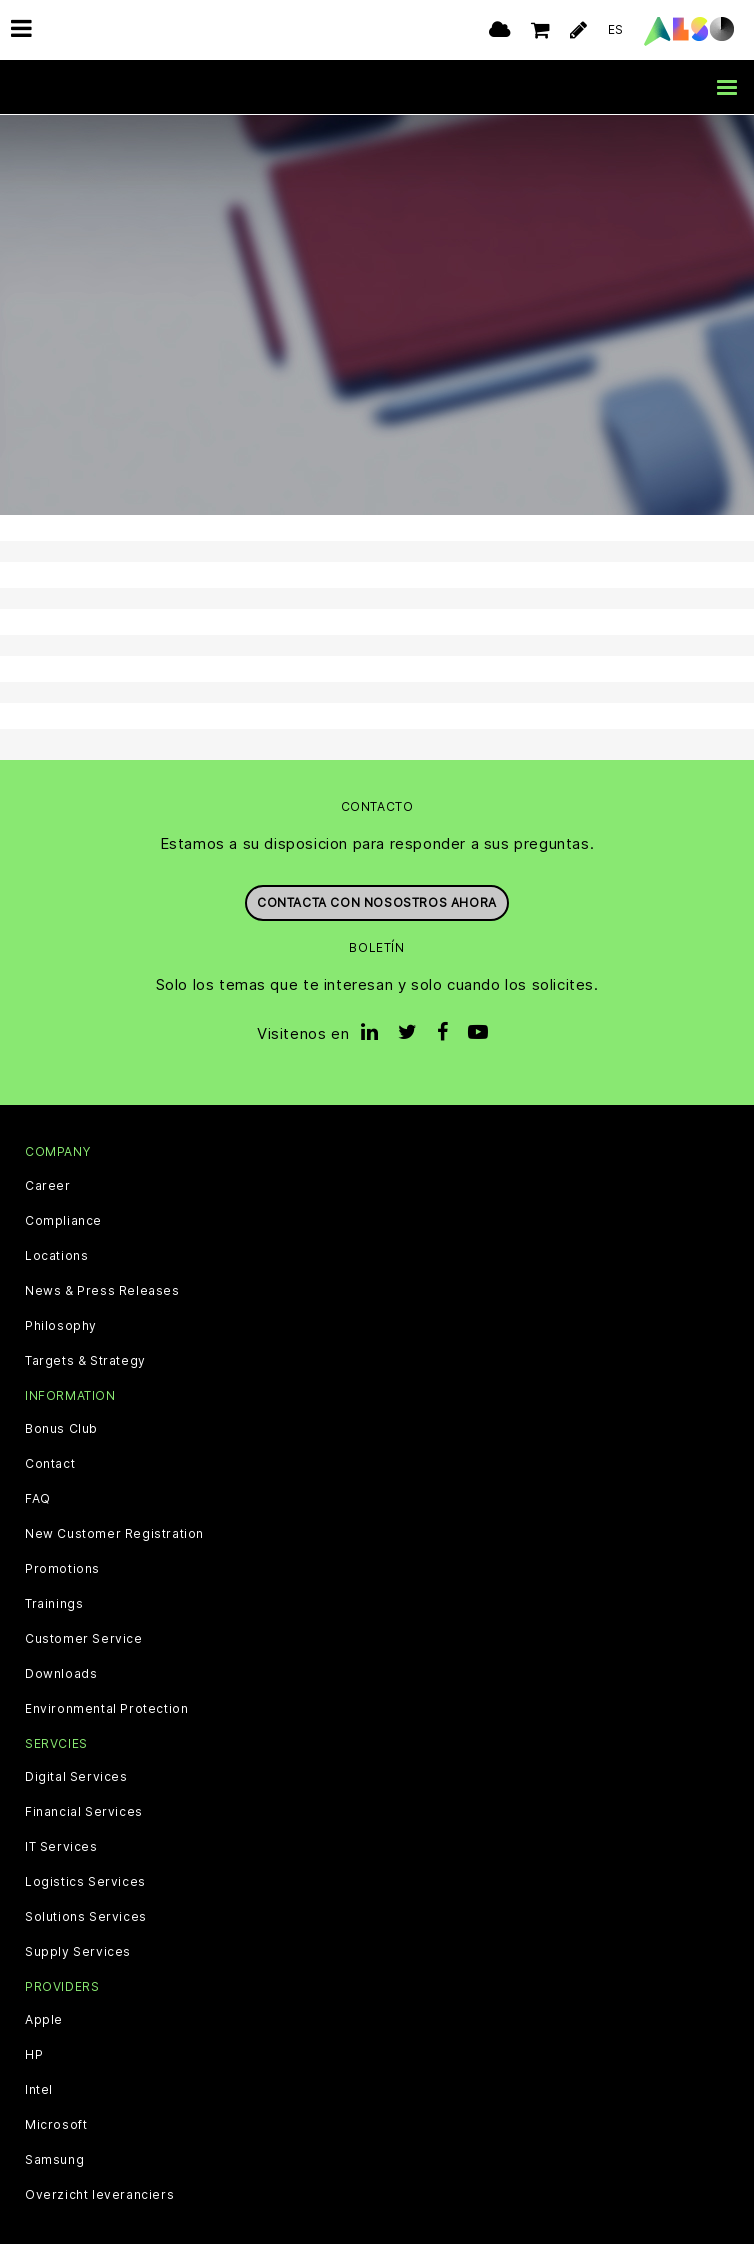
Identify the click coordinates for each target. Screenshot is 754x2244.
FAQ (38, 1498)
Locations (56, 1255)
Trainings (54, 1603)
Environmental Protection (106, 1708)
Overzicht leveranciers (99, 2195)
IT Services (61, 1846)
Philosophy (61, 1325)
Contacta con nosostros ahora (377, 902)
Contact (50, 1463)
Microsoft (56, 2125)
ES (616, 29)
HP (34, 2055)
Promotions (62, 1568)
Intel (39, 2090)
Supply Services (78, 1951)
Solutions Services (86, 1916)
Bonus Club (61, 1428)
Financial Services (84, 1811)
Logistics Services (85, 1881)
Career (48, 1185)
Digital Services (76, 1776)
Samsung (54, 2160)
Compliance (63, 1220)
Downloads (61, 1673)
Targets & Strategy (85, 1360)
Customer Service (84, 1638)
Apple (44, 2020)
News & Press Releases (102, 1290)
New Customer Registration (114, 1533)
